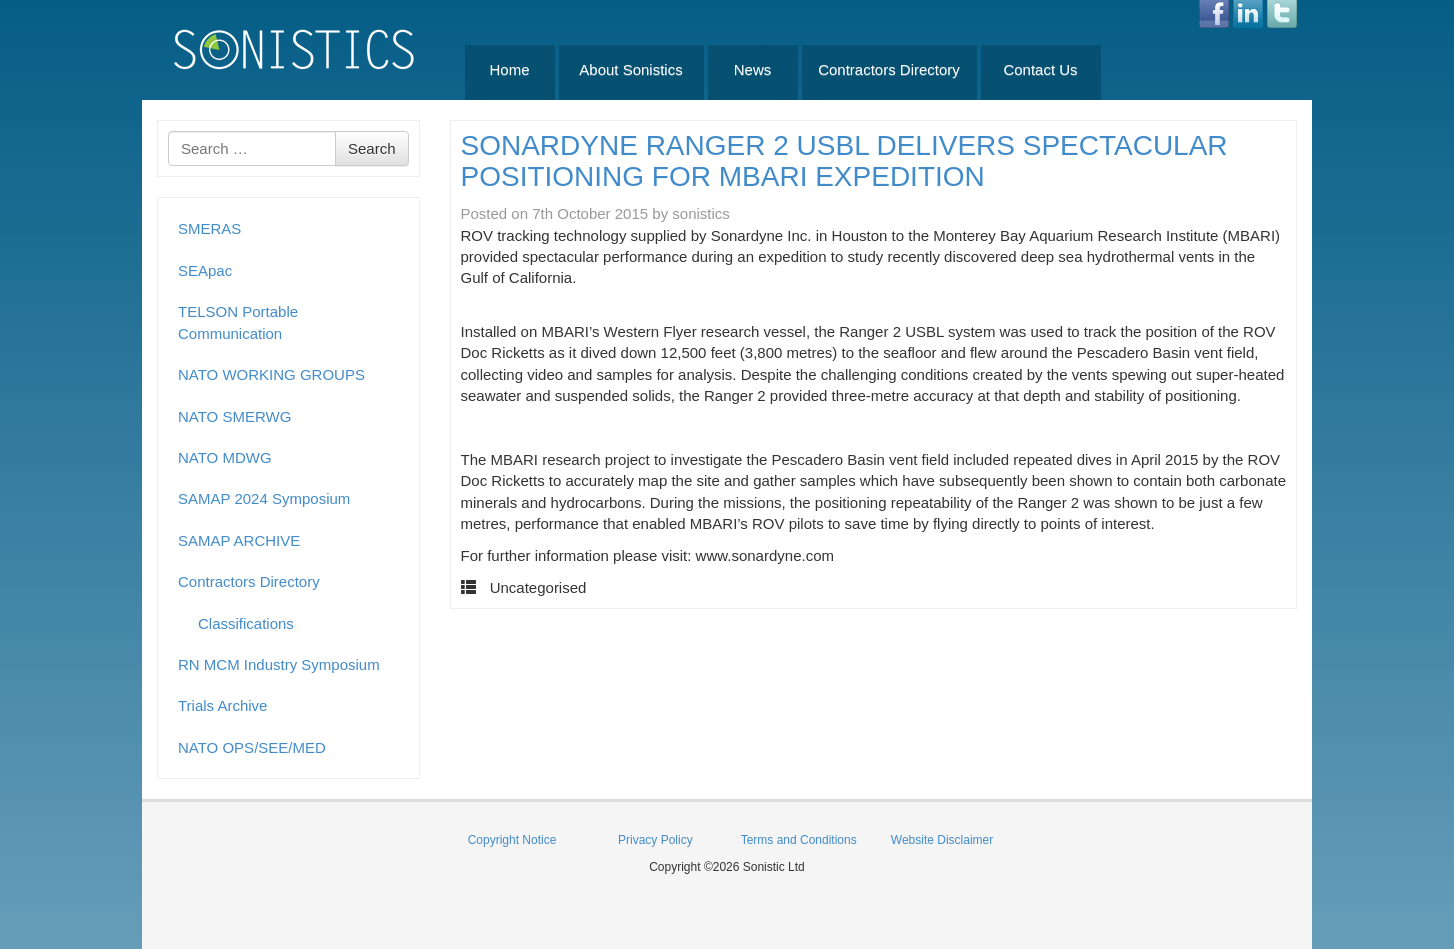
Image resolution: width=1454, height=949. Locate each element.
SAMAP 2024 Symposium (264, 498)
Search (372, 148)
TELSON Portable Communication (238, 322)
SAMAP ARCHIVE (239, 540)
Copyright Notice (512, 840)
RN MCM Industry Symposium (279, 664)
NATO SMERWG (234, 416)
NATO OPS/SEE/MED (252, 747)
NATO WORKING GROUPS (271, 374)
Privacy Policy (655, 840)
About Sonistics (630, 69)
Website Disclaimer (942, 840)
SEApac (205, 270)
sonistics (701, 213)
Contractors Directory (889, 69)
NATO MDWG (225, 457)
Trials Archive (222, 705)
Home (509, 69)
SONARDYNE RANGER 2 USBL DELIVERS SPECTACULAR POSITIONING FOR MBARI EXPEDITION (844, 161)
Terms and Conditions (799, 840)
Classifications (246, 623)
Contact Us (1040, 69)
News (753, 69)
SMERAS (209, 228)
